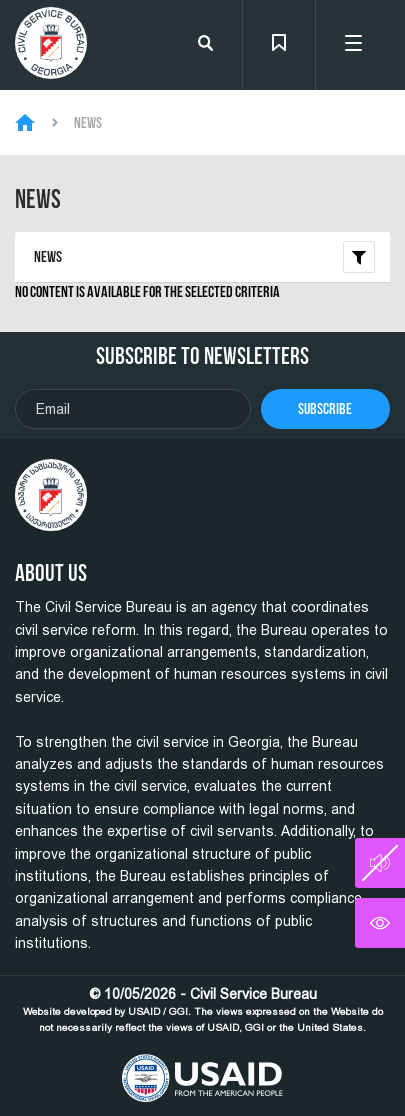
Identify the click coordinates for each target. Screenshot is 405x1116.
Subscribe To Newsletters (202, 356)
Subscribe (325, 408)
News (88, 123)
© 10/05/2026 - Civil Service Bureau (203, 1010)
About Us (51, 573)
